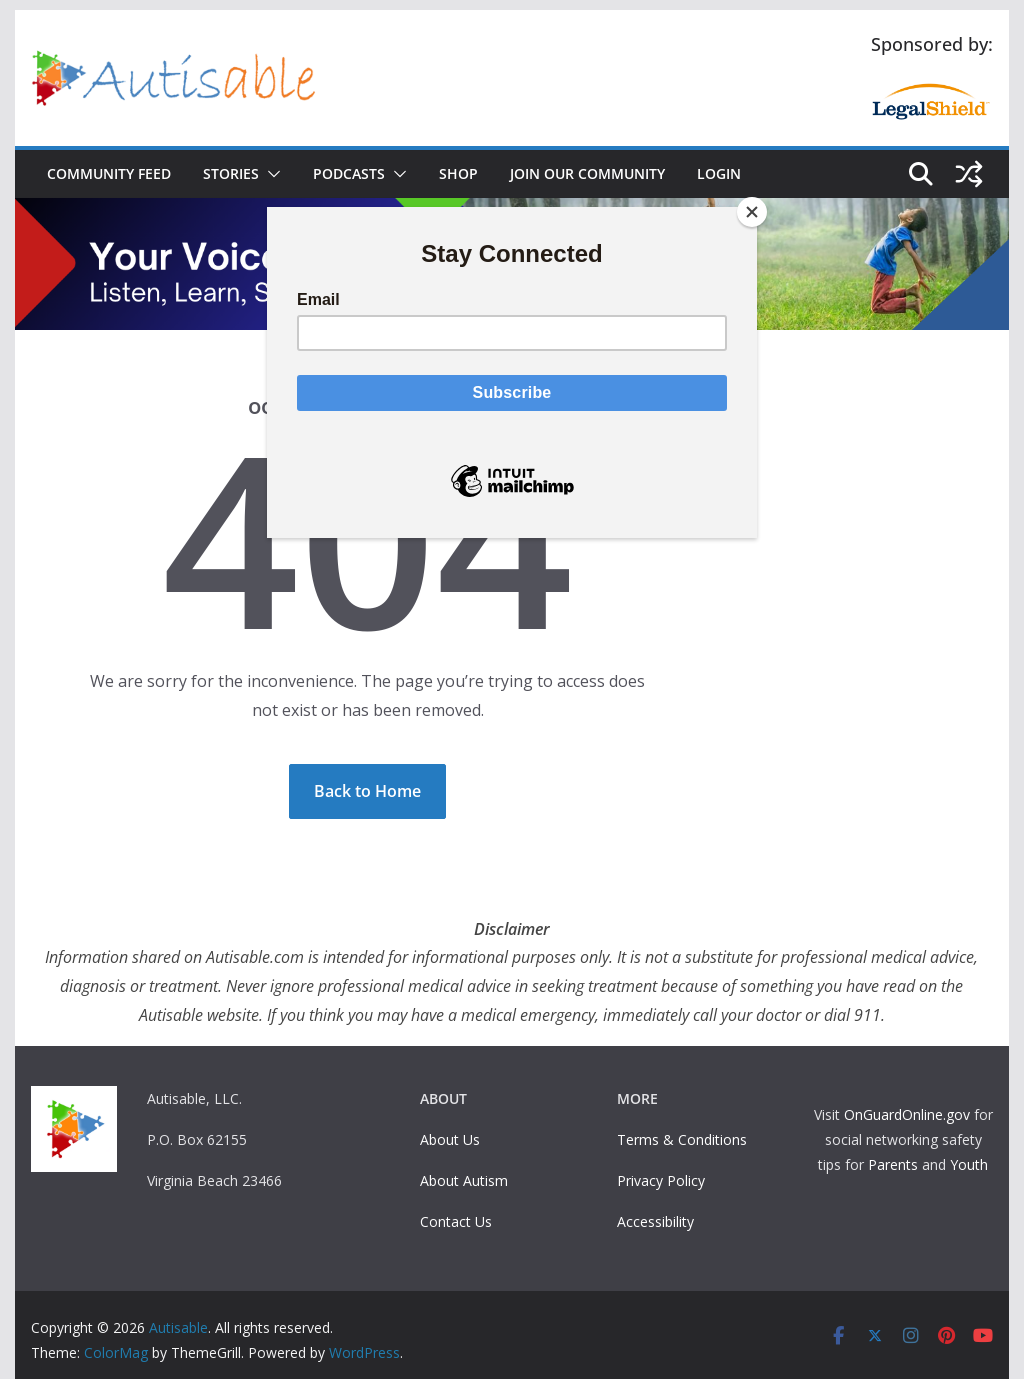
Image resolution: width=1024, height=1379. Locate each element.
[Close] (752, 212)
